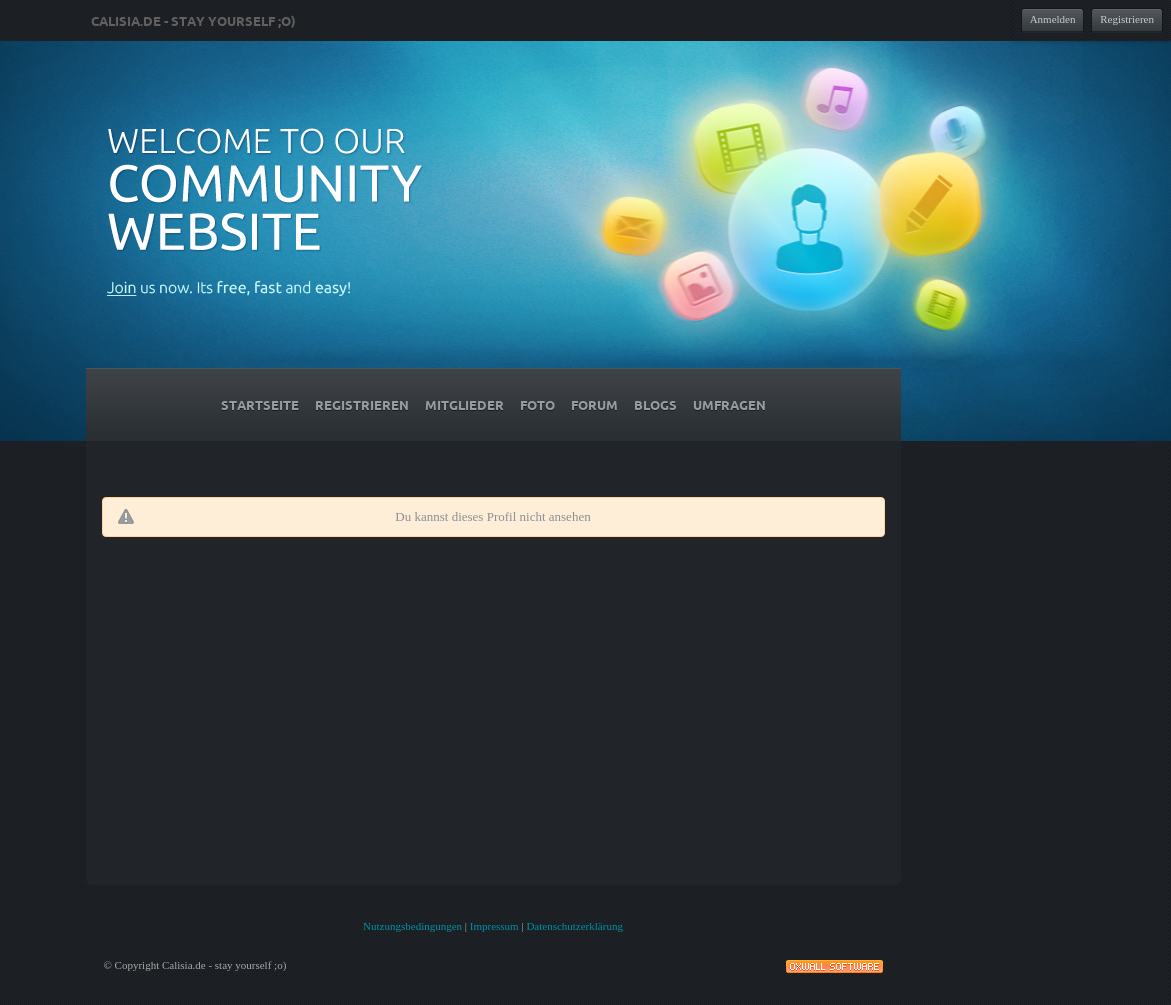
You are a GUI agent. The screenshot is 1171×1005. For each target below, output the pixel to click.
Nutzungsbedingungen (412, 926)
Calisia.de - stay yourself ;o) (193, 21)
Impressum (494, 926)
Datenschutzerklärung (574, 926)
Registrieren (1127, 19)
